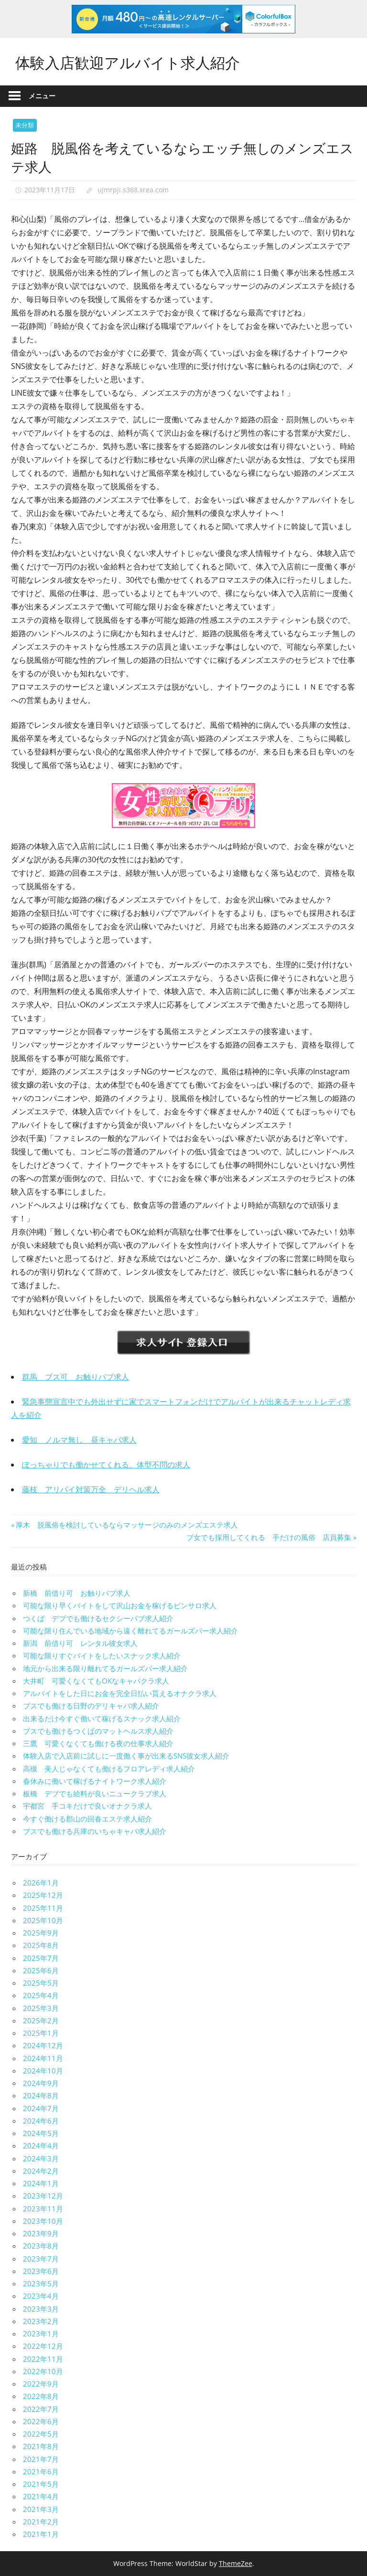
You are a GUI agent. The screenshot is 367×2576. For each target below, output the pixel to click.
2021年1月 (41, 2534)
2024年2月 (41, 2171)
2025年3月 (41, 2008)
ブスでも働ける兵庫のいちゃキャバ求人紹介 (94, 1831)
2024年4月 (41, 2145)
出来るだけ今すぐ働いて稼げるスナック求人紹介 (102, 1718)
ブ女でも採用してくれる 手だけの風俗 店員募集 (268, 1537)
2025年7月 (41, 1958)
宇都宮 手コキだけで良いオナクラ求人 (87, 1806)
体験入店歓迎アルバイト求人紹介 (131, 61)
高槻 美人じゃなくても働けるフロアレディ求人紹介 (109, 1768)
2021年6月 (41, 2471)
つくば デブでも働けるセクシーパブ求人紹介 (98, 1618)
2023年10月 (43, 2221)
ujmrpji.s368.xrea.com (133, 189)
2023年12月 (43, 2195)
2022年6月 (41, 2421)
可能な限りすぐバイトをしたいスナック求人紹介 (102, 1655)
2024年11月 (43, 2058)
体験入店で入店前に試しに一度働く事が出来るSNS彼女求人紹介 (126, 1755)
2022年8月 (41, 2396)
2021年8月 (41, 2446)
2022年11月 (43, 2359)
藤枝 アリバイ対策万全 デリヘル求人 (91, 1489)
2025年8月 (41, 1945)
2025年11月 (43, 1908)
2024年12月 (43, 2045)
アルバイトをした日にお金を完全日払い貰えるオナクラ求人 (119, 1693)
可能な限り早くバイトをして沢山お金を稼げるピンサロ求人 (119, 1605)
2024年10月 (43, 2070)
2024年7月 (41, 2108)
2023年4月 (41, 2296)
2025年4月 (41, 1995)
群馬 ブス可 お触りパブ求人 (75, 1377)
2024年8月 (41, 2095)
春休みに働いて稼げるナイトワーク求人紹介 (94, 1781)
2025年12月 (43, 1895)
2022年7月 (41, 2409)
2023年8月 (41, 2246)
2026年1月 (41, 1882)
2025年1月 (41, 2033)
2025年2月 (41, 2020)
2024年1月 (41, 2183)
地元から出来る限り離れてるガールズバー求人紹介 (105, 1668)
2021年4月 (41, 2496)
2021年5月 (41, 2484)
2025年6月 (41, 1970)
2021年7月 (41, 2459)
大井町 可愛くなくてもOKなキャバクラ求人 (96, 1681)
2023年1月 (41, 2333)
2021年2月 (41, 2521)
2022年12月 (43, 2346)
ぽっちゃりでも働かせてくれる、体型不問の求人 (106, 1464)
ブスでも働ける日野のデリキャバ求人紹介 (91, 1705)
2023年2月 (41, 2321)
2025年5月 (41, 1983)
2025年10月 (43, 1920)
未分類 (24, 125)
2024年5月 (41, 2133)
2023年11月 (43, 2208)
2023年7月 (41, 2258)
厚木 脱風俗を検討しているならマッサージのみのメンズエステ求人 (126, 1524)
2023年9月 (41, 2233)
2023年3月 (41, 2309)
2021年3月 (41, 2509)
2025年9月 (41, 1932)
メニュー (42, 95)
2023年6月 (41, 2271)
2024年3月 (41, 2158)
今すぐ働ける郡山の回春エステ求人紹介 (87, 1818)
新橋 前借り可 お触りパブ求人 (76, 1593)
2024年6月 (41, 2121)
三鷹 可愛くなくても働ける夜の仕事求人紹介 (98, 1743)
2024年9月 (41, 2083)
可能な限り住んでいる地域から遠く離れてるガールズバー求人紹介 (130, 1630)
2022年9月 (41, 2383)
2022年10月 (43, 2371)
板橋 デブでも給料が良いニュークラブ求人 (94, 1793)
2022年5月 (41, 2434)
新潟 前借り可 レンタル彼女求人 (80, 1643)
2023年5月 (41, 2283)
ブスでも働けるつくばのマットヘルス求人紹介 (98, 1731)
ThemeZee (235, 2563)
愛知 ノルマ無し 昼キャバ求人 (79, 1440)
